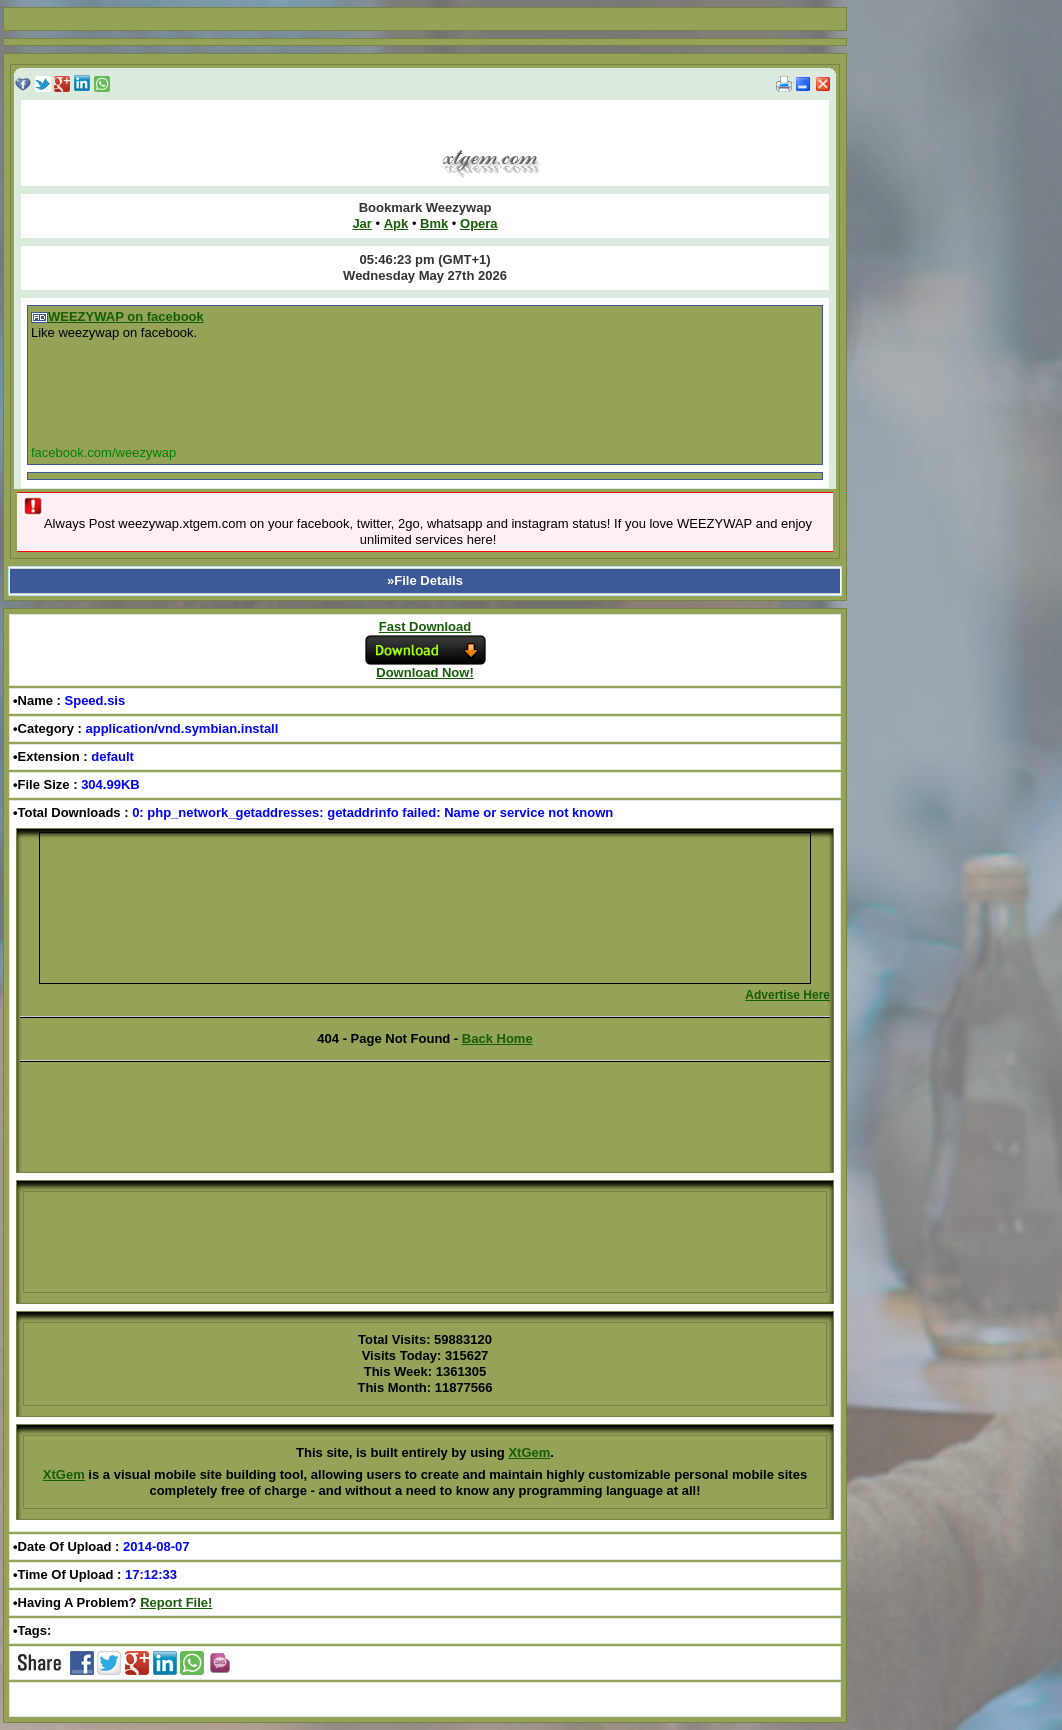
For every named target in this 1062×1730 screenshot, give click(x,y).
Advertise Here (787, 995)
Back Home (497, 1038)
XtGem (529, 1452)
